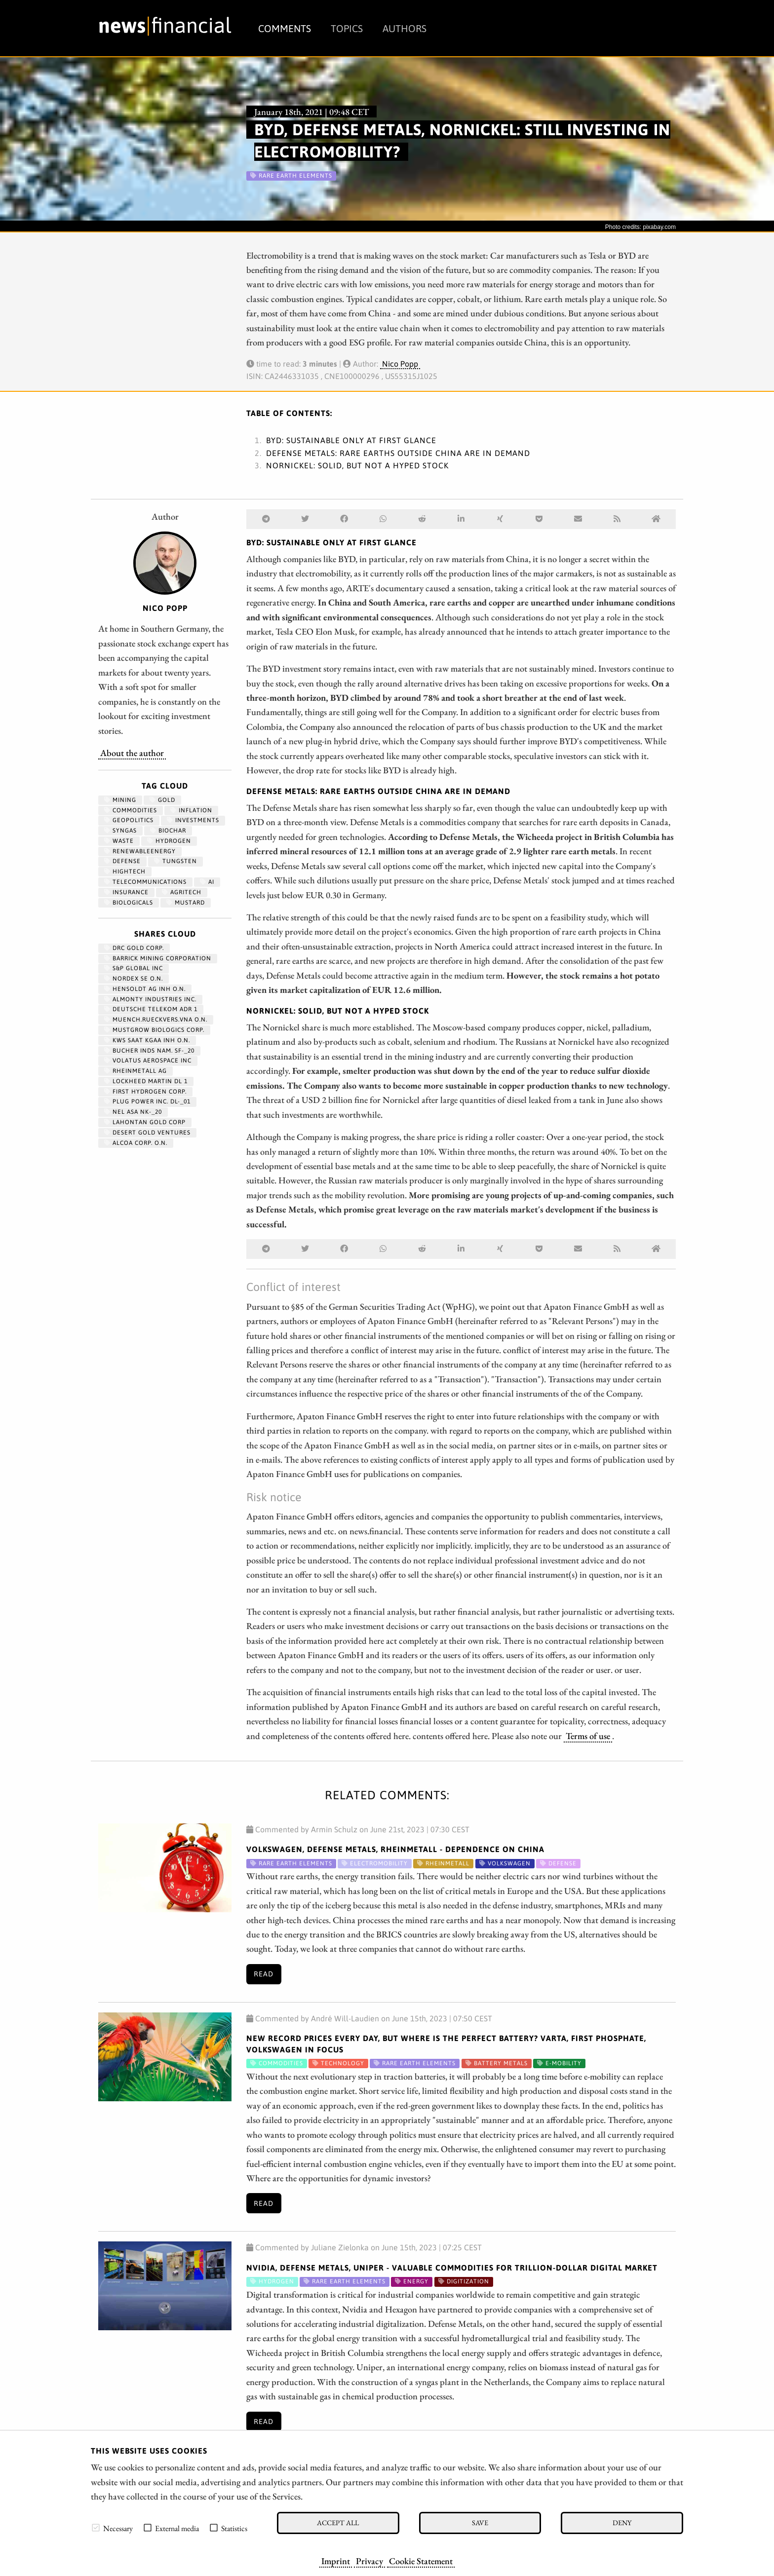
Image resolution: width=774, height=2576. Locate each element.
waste (119, 840)
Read (263, 1974)
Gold (162, 799)
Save (480, 2522)
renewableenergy (140, 851)
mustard (185, 902)
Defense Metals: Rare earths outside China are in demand (398, 453)
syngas (120, 830)
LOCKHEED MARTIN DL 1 (146, 1081)
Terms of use (588, 1736)
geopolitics (129, 820)
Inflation (191, 810)
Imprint (335, 2561)
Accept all (338, 2522)
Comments (284, 28)
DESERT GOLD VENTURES (147, 1132)
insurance (126, 892)
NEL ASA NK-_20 (133, 1111)
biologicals (128, 902)
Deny (622, 2522)
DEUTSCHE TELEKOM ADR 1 (150, 1009)
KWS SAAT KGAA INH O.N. (147, 1040)
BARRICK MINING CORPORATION (157, 958)
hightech (125, 871)
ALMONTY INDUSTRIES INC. (150, 999)
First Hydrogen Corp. (145, 1091)
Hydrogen (169, 840)
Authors (404, 28)
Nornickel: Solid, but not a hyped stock (357, 465)
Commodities (130, 810)
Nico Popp (400, 363)
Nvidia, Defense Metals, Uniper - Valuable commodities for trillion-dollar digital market (452, 2267)
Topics (347, 28)
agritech (181, 892)
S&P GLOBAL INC (133, 968)
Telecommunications (145, 881)
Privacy (369, 2561)
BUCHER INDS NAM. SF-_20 (149, 1050)
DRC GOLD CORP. (134, 948)
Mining (120, 799)
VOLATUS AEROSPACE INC (148, 1060)
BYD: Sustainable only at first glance (351, 440)
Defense (122, 861)
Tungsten (175, 861)
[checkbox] (96, 2528)
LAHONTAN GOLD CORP (145, 1122)
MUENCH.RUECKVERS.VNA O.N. (155, 1019)
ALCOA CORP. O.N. (135, 1142)
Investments (193, 820)
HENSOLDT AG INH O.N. (145, 988)
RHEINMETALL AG (135, 1070)
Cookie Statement (421, 2561)
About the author (132, 752)
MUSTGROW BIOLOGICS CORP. (154, 1029)
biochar (168, 830)
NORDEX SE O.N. (133, 978)
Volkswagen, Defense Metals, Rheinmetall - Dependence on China (395, 1849)
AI (207, 881)
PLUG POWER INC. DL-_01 (147, 1101)
